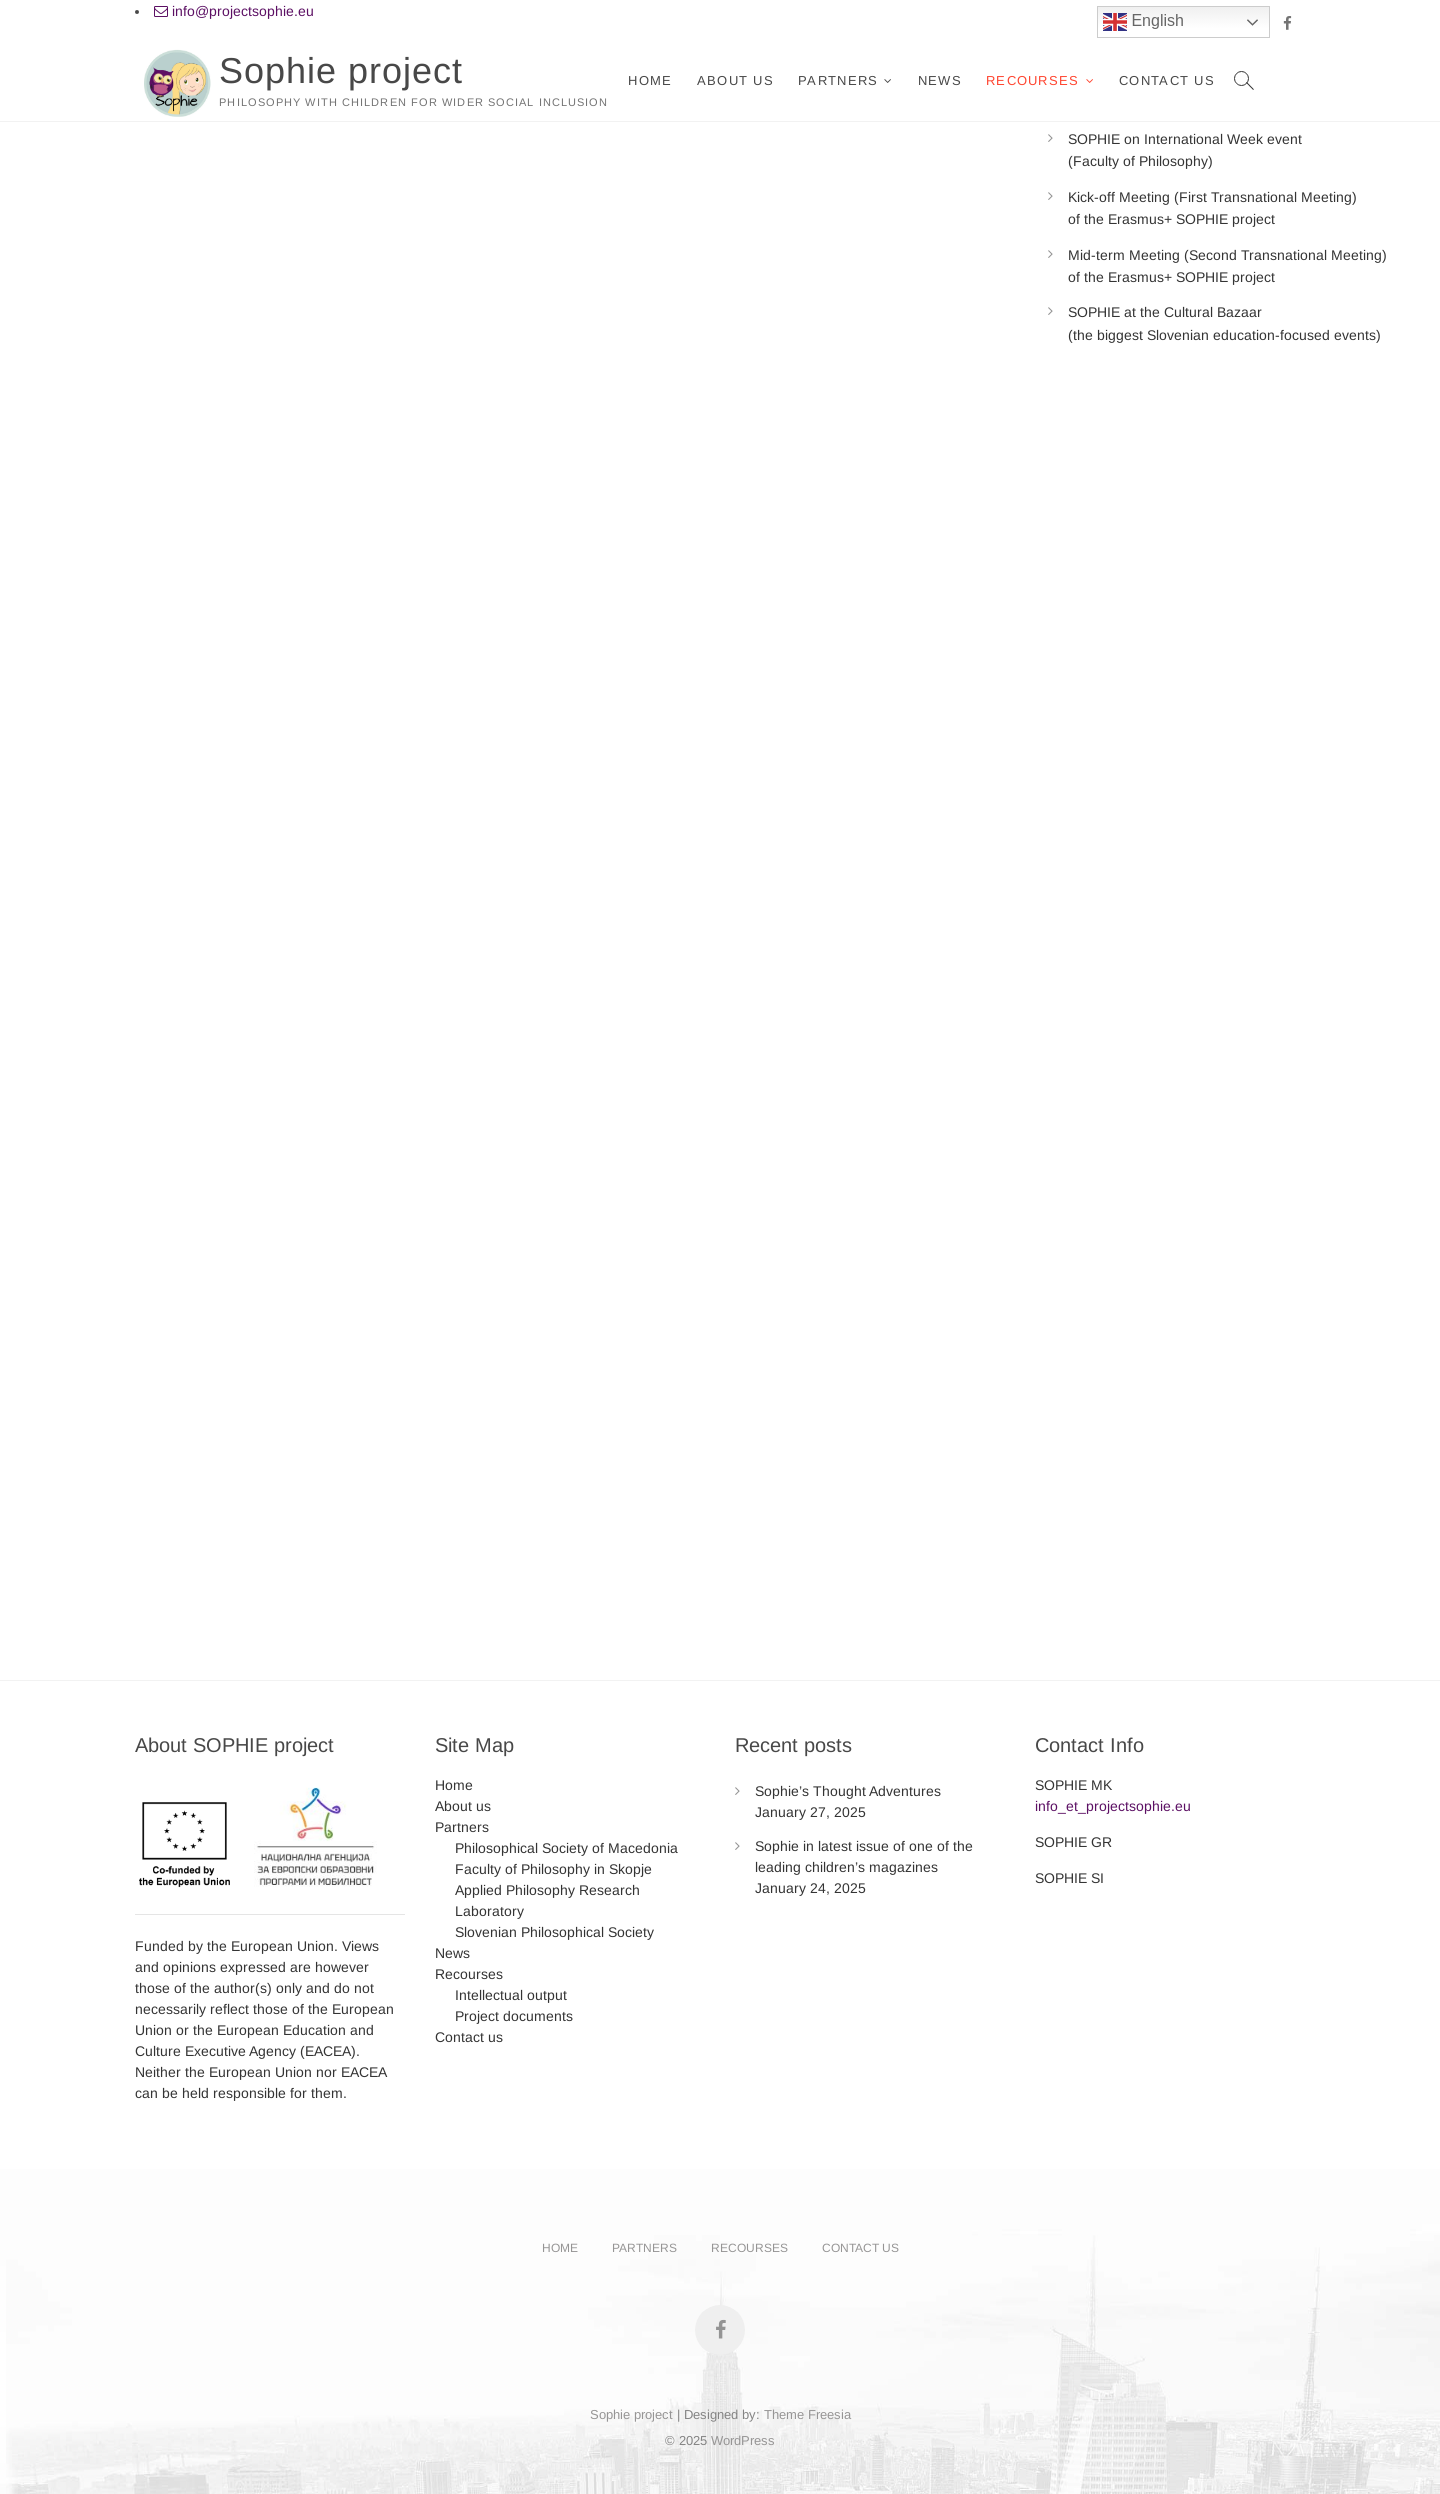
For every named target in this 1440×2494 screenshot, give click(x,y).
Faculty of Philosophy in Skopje (553, 1869)
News (940, 80)
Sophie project (341, 70)
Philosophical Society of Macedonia (566, 1848)
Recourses (1033, 80)
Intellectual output (511, 1995)
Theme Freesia (807, 2414)
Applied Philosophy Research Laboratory (547, 1900)
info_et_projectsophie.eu (1113, 1806)
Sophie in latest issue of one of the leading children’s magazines (864, 1856)
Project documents (514, 2016)
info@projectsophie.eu (234, 11)
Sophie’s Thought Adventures (848, 1791)
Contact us (1167, 80)
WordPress (743, 2440)
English (1143, 22)
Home (650, 80)
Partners (838, 80)
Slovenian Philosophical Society (554, 1932)
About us (735, 80)
